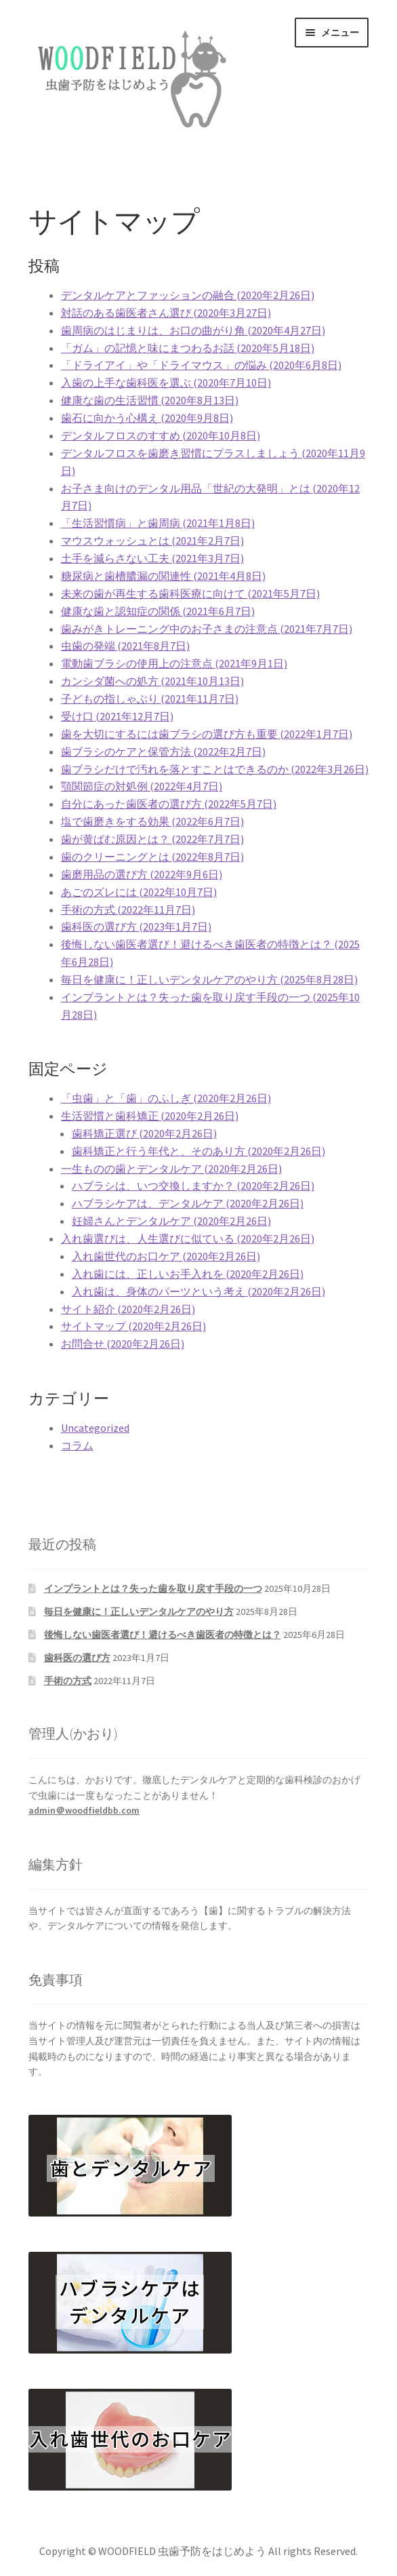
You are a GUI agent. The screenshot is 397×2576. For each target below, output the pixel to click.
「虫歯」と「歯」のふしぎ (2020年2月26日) (166, 1098)
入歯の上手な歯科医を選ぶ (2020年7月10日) (166, 382)
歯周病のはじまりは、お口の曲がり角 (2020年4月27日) (193, 330)
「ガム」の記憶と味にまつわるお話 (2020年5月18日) (187, 348)
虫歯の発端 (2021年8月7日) (125, 645)
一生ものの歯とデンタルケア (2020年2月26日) (171, 1168)
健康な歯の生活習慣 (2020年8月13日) (149, 400)
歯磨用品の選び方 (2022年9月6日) (141, 874)
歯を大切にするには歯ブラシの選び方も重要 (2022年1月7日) (206, 734)
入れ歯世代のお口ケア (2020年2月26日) (166, 1256)
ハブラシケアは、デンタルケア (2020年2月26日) (188, 1203)
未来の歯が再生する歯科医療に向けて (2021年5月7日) (190, 593)
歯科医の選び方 (77, 1658)
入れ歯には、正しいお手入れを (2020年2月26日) (188, 1274)
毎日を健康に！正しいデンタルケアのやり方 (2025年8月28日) (209, 979)
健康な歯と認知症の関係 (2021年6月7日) (158, 611)
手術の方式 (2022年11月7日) (128, 909)
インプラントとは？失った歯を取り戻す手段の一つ (153, 1588)
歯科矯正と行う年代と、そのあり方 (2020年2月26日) (198, 1151)
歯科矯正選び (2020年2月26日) (144, 1133)
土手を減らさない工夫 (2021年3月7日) (152, 558)
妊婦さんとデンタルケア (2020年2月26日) (171, 1221)
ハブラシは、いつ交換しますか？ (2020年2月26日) (193, 1185)
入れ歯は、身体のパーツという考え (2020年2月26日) (198, 1291)
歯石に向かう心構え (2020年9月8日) (147, 418)
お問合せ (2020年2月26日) (122, 1343)
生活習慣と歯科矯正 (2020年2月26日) (149, 1116)
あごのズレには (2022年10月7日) (139, 892)
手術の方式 (67, 1681)
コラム (77, 1445)
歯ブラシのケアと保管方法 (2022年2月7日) (163, 751)
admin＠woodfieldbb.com (84, 1810)
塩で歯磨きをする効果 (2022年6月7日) (152, 821)
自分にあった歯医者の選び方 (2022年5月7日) (168, 804)
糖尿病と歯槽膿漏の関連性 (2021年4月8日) (163, 576)
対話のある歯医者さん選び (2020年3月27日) (166, 312)
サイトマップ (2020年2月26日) (133, 1326)
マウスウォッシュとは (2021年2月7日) (152, 540)
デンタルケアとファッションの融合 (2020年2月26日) (187, 295)
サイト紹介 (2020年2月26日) (128, 1309)
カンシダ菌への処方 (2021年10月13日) (152, 681)
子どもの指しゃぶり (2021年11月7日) (149, 698)
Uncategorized (95, 1428)
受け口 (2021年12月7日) (117, 716)
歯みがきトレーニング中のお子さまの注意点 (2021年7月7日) (206, 629)
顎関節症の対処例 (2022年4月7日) (141, 786)
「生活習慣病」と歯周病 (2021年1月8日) (158, 523)
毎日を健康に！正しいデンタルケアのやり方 (139, 1611)
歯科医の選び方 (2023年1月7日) (136, 926)
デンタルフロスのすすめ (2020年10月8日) (160, 435)
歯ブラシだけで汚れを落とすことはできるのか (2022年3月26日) (215, 769)
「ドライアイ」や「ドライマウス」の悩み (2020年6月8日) (201, 365)
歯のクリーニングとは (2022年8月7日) (152, 856)
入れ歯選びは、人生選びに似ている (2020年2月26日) (187, 1238)
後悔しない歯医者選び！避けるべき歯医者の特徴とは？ (162, 1634)
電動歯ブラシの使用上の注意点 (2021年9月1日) (174, 663)
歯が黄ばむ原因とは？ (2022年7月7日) (152, 839)
